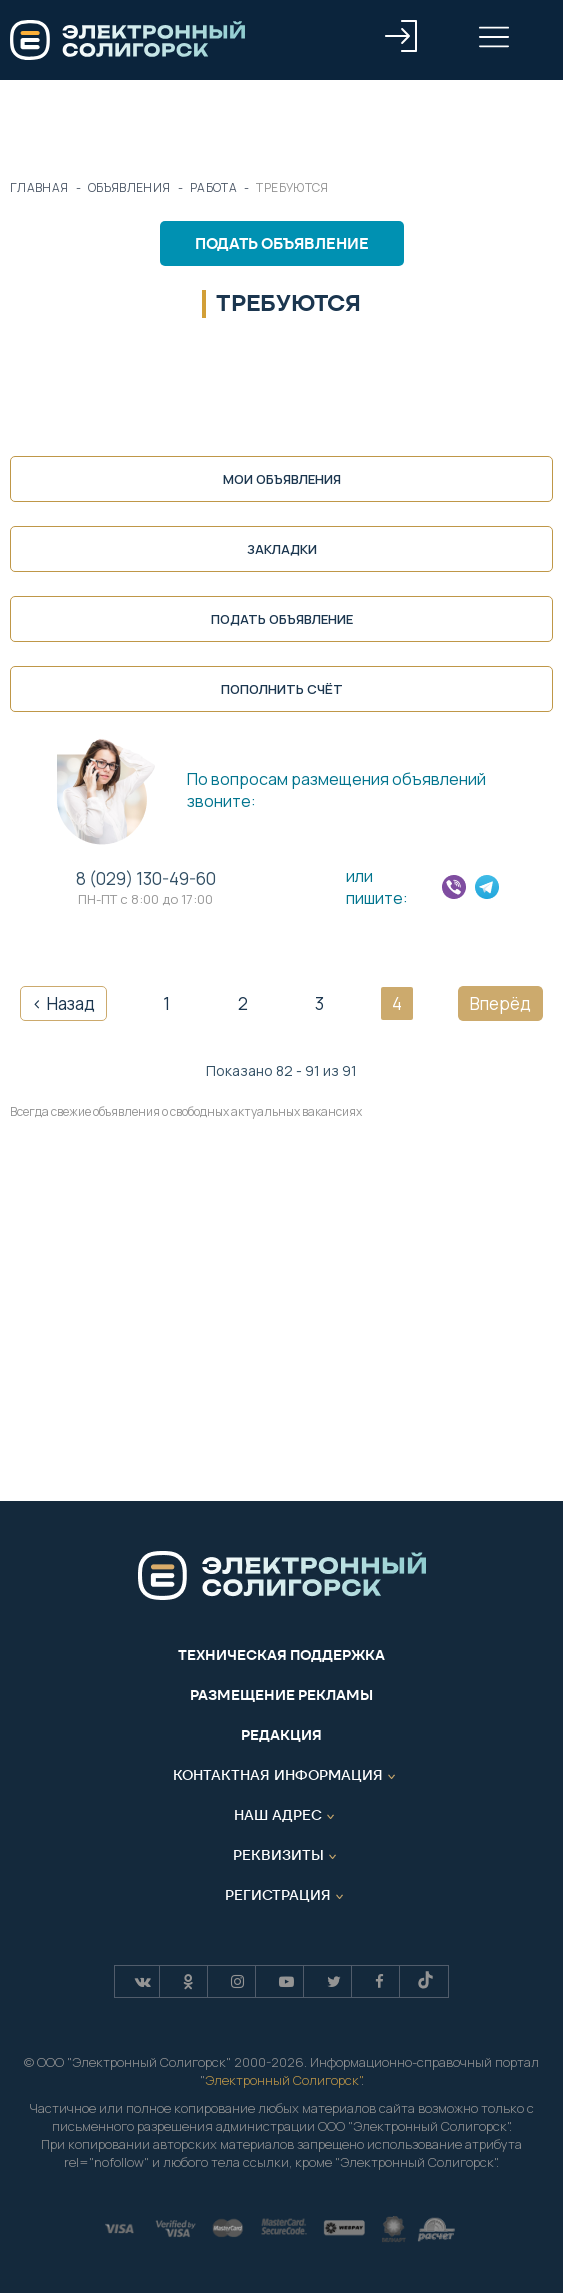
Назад (71, 1003)
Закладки (282, 549)
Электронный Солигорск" (283, 2080)
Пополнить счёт (282, 689)
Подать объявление (282, 243)
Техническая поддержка (281, 1655)
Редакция (281, 1735)
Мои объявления (282, 479)
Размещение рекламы (281, 1695)
